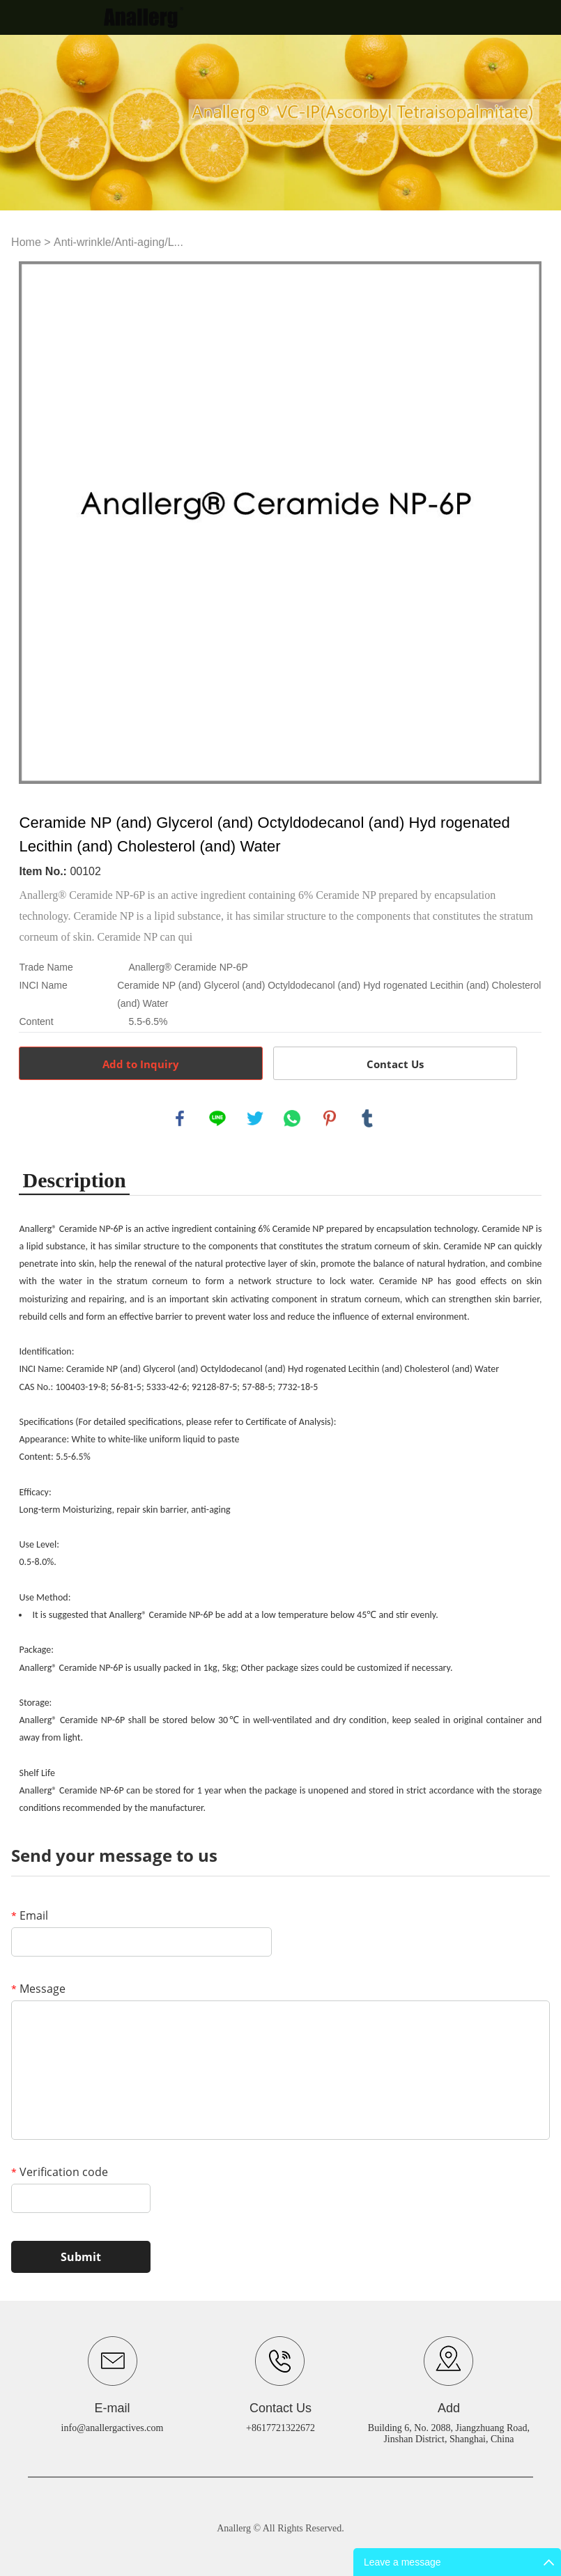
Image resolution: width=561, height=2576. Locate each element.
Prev (37, 522)
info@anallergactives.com (112, 2428)
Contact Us (395, 1064)
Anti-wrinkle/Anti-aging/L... (118, 242)
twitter (255, 1118)
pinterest (329, 1118)
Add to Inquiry (140, 1064)
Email (29, 1915)
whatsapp (292, 1118)
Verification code (59, 2172)
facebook (179, 1118)
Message (38, 1988)
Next (523, 522)
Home (26, 242)
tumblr (367, 1118)
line (217, 1118)
